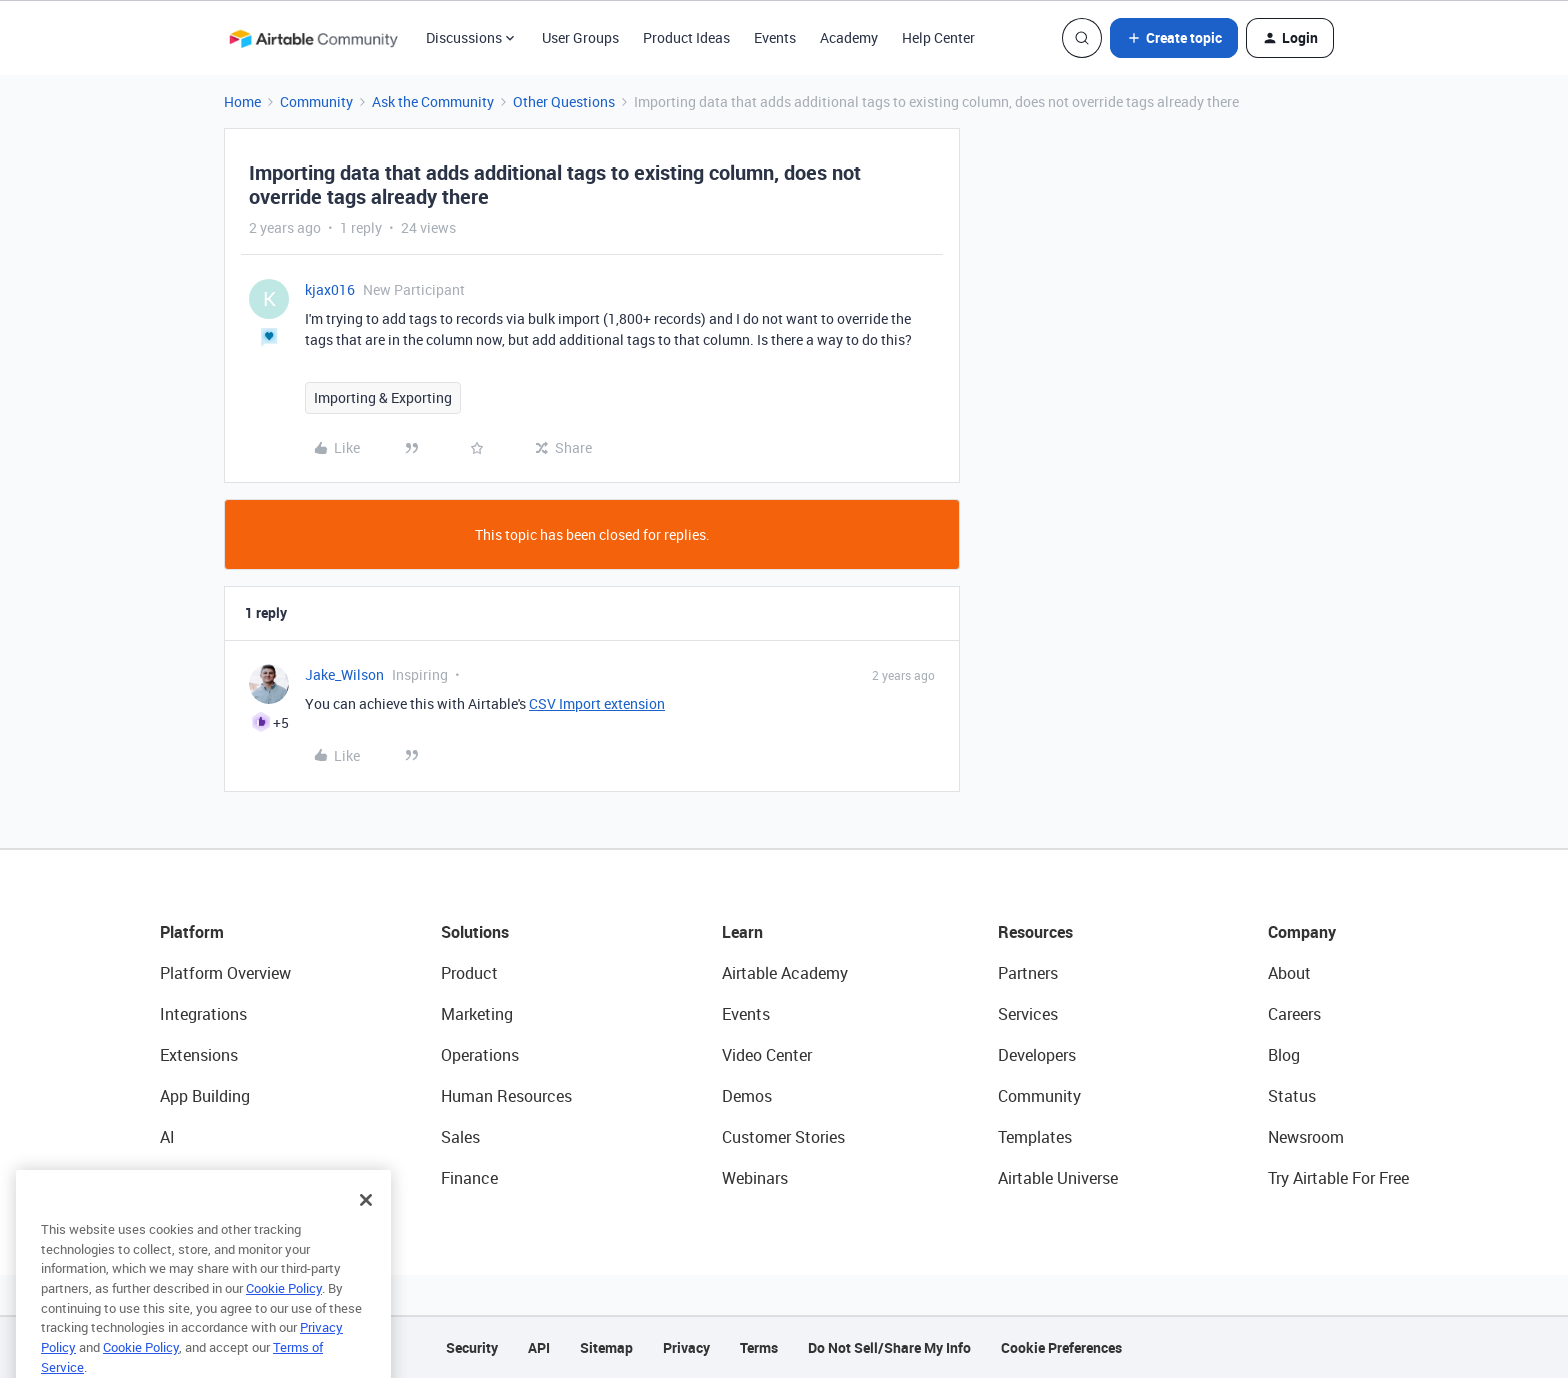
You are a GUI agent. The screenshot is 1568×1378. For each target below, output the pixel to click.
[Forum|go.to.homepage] (313, 38)
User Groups (580, 37)
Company (1302, 932)
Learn (742, 932)
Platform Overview (225, 973)
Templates (1035, 1137)
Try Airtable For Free (1338, 1178)
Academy (849, 37)
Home (242, 101)
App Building (205, 1096)
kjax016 (330, 289)
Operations (480, 1055)
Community (316, 101)
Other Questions (564, 101)
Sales (460, 1137)
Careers (1294, 1014)
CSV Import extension (597, 703)
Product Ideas (686, 37)
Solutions (475, 932)
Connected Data (218, 1178)
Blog (1284, 1055)
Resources (1035, 932)
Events (775, 37)
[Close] (366, 1227)
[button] (1174, 38)
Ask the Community (433, 101)
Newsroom (1306, 1137)
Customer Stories (783, 1137)
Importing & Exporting (383, 397)
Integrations (203, 1014)
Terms (759, 1347)
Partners (1028, 973)
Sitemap (606, 1347)
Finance (469, 1178)
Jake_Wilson (344, 674)
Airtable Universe (1058, 1178)
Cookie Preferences (1061, 1347)
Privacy (686, 1347)
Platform (192, 932)
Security (472, 1347)
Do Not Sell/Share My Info (889, 1347)
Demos (747, 1096)
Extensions (199, 1055)
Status (1292, 1096)
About (1289, 973)
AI (167, 1137)
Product (469, 973)
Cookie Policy (284, 1315)
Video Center (767, 1055)
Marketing (477, 1014)
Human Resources (506, 1096)
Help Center (938, 37)
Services (1028, 1014)
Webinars (755, 1178)
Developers (1037, 1055)
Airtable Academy (785, 973)
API (539, 1347)
